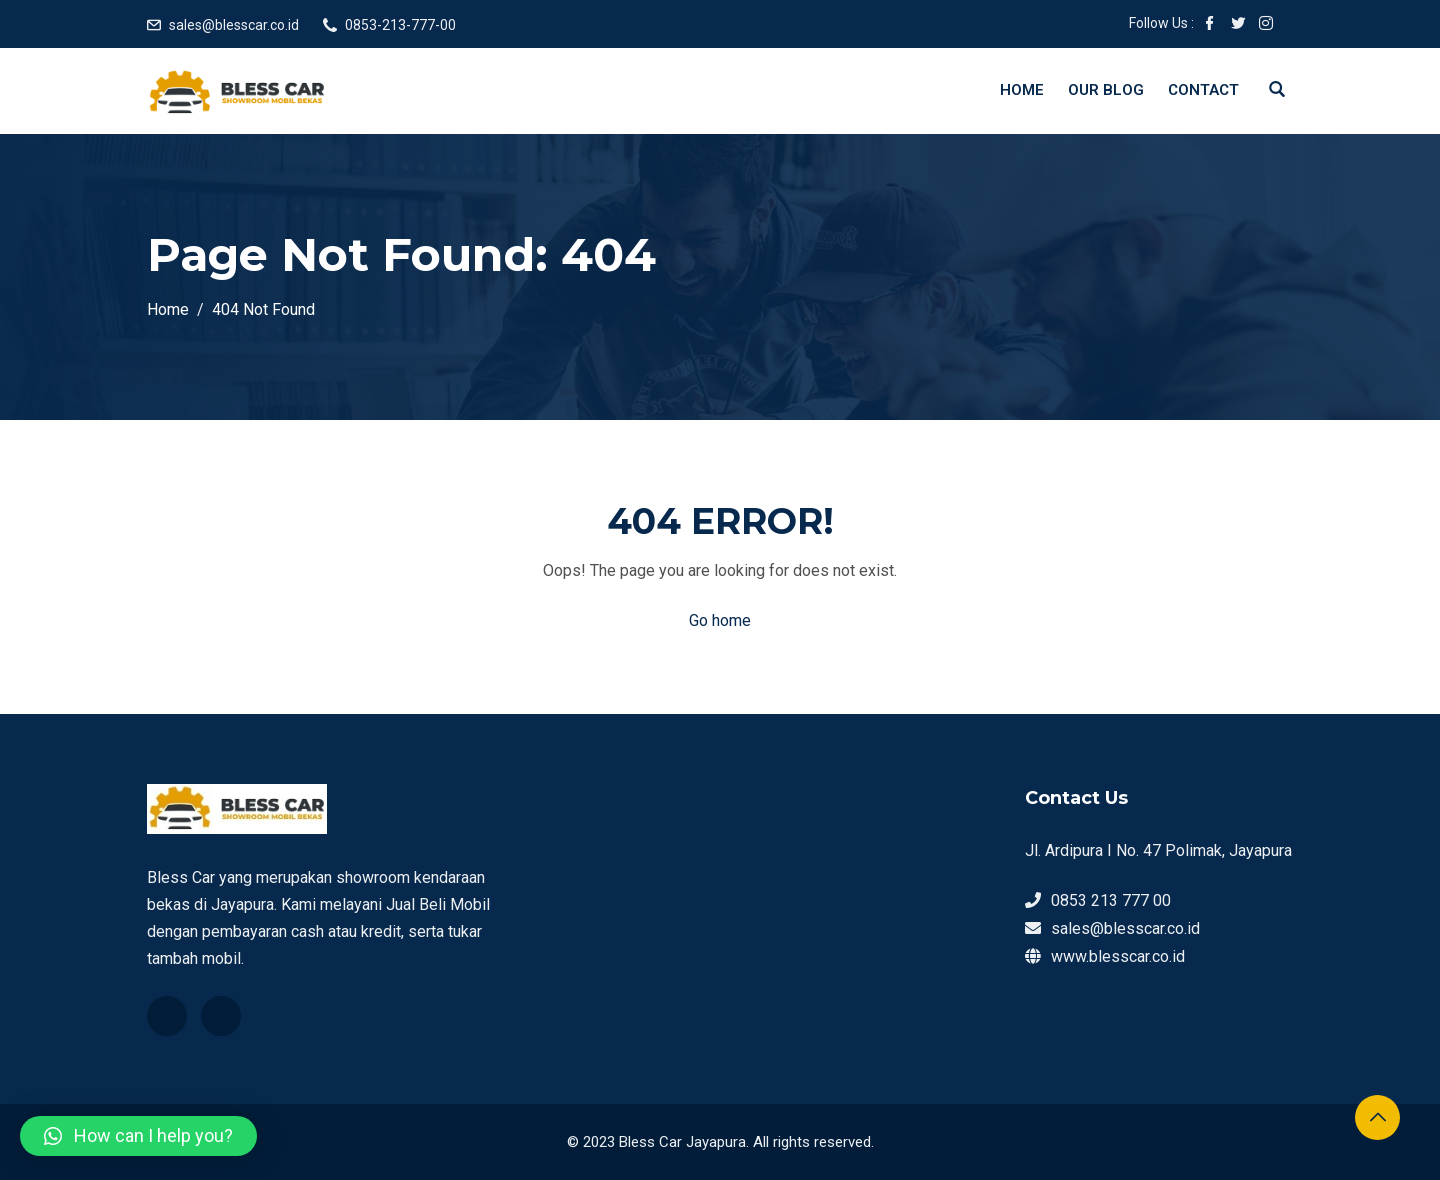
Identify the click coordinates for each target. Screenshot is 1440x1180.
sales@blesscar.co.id (234, 25)
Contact (1203, 90)
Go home (720, 620)
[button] (138, 1136)
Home (1022, 90)
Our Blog (1106, 90)
